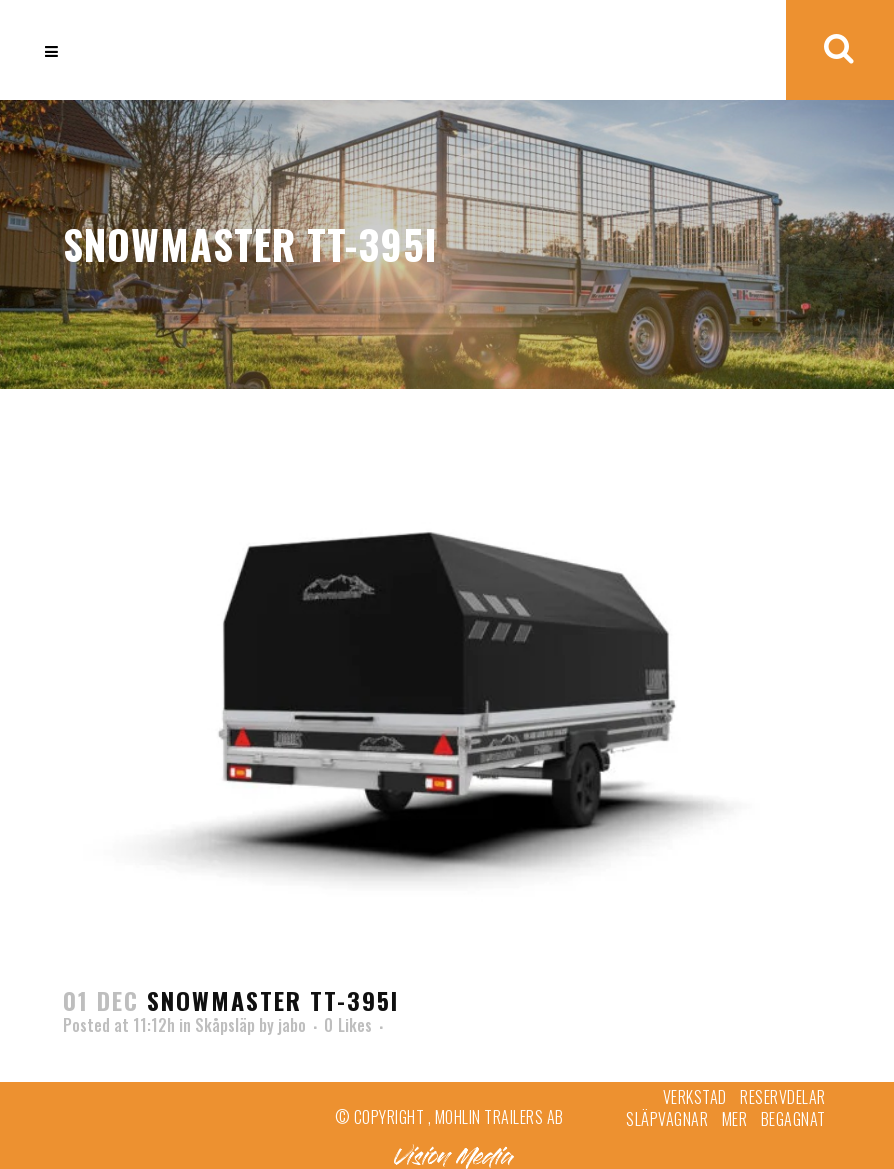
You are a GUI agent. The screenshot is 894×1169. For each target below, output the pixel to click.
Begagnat (793, 1119)
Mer (735, 1119)
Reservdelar (783, 1097)
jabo (292, 1025)
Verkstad (695, 1097)
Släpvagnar (667, 1119)
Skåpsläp (225, 1025)
